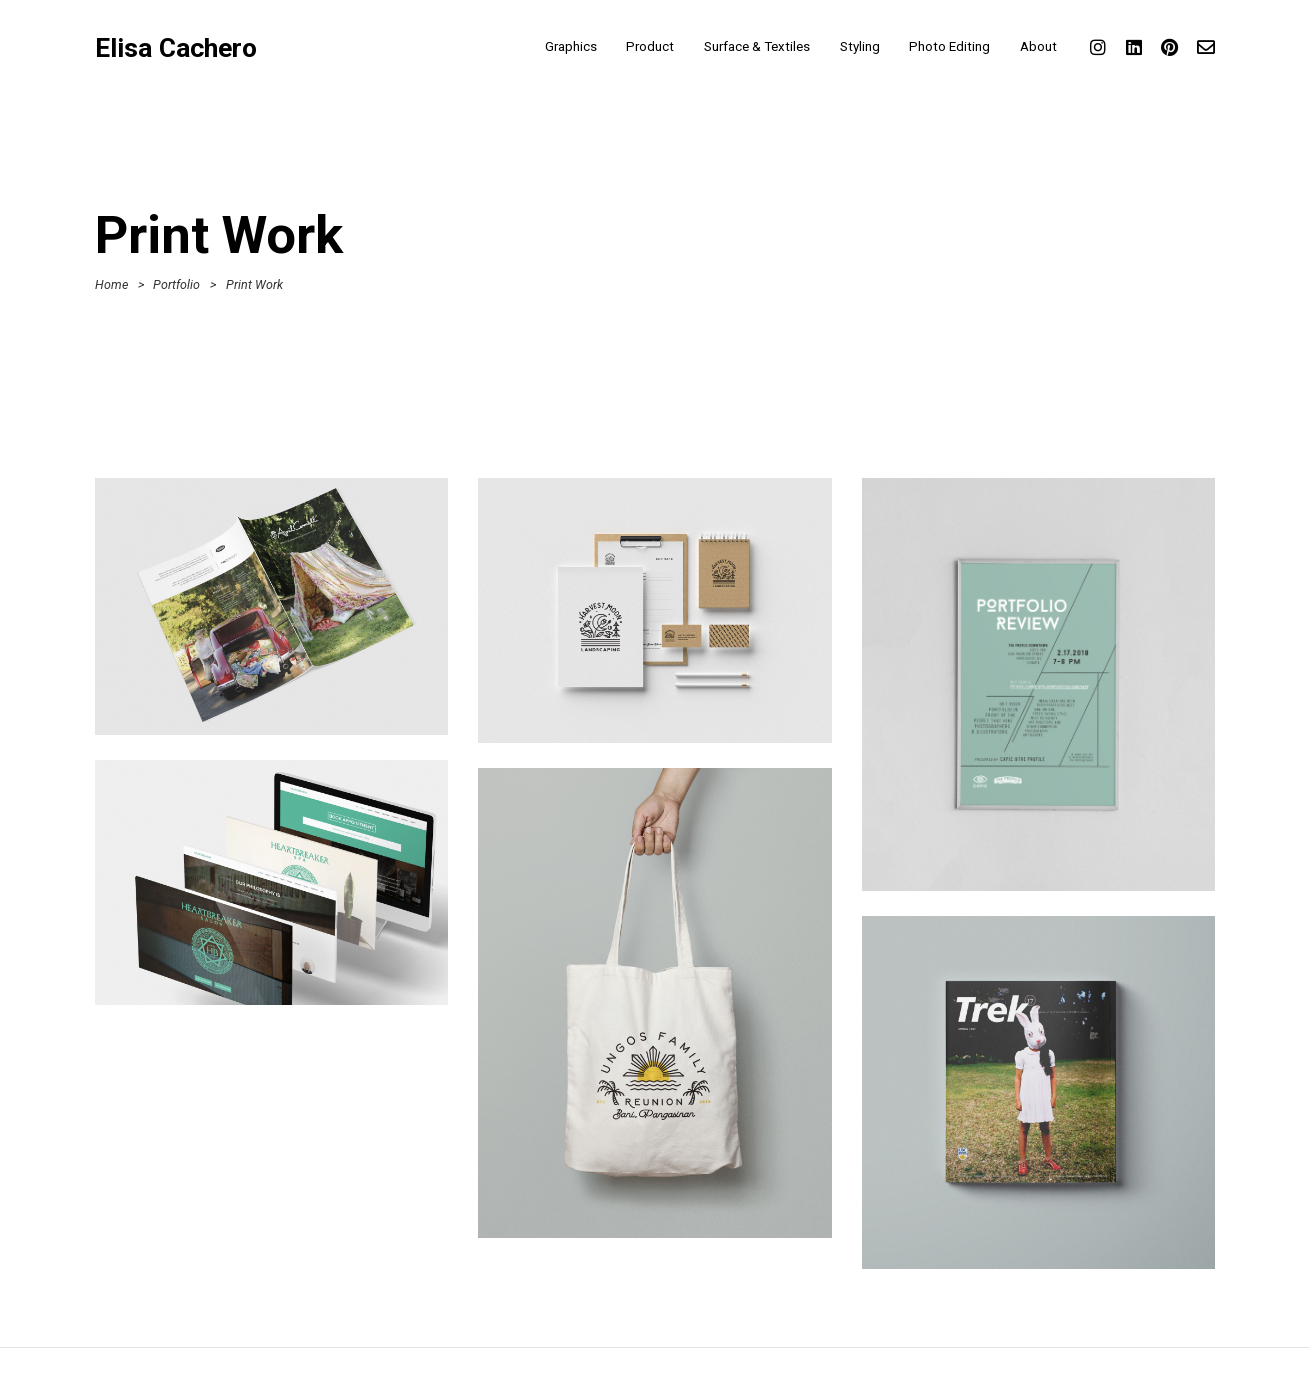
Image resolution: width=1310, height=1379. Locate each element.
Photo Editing (949, 46)
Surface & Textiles (757, 46)
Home (111, 284)
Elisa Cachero (176, 48)
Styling (860, 46)
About (1038, 46)
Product (650, 46)
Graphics (571, 46)
